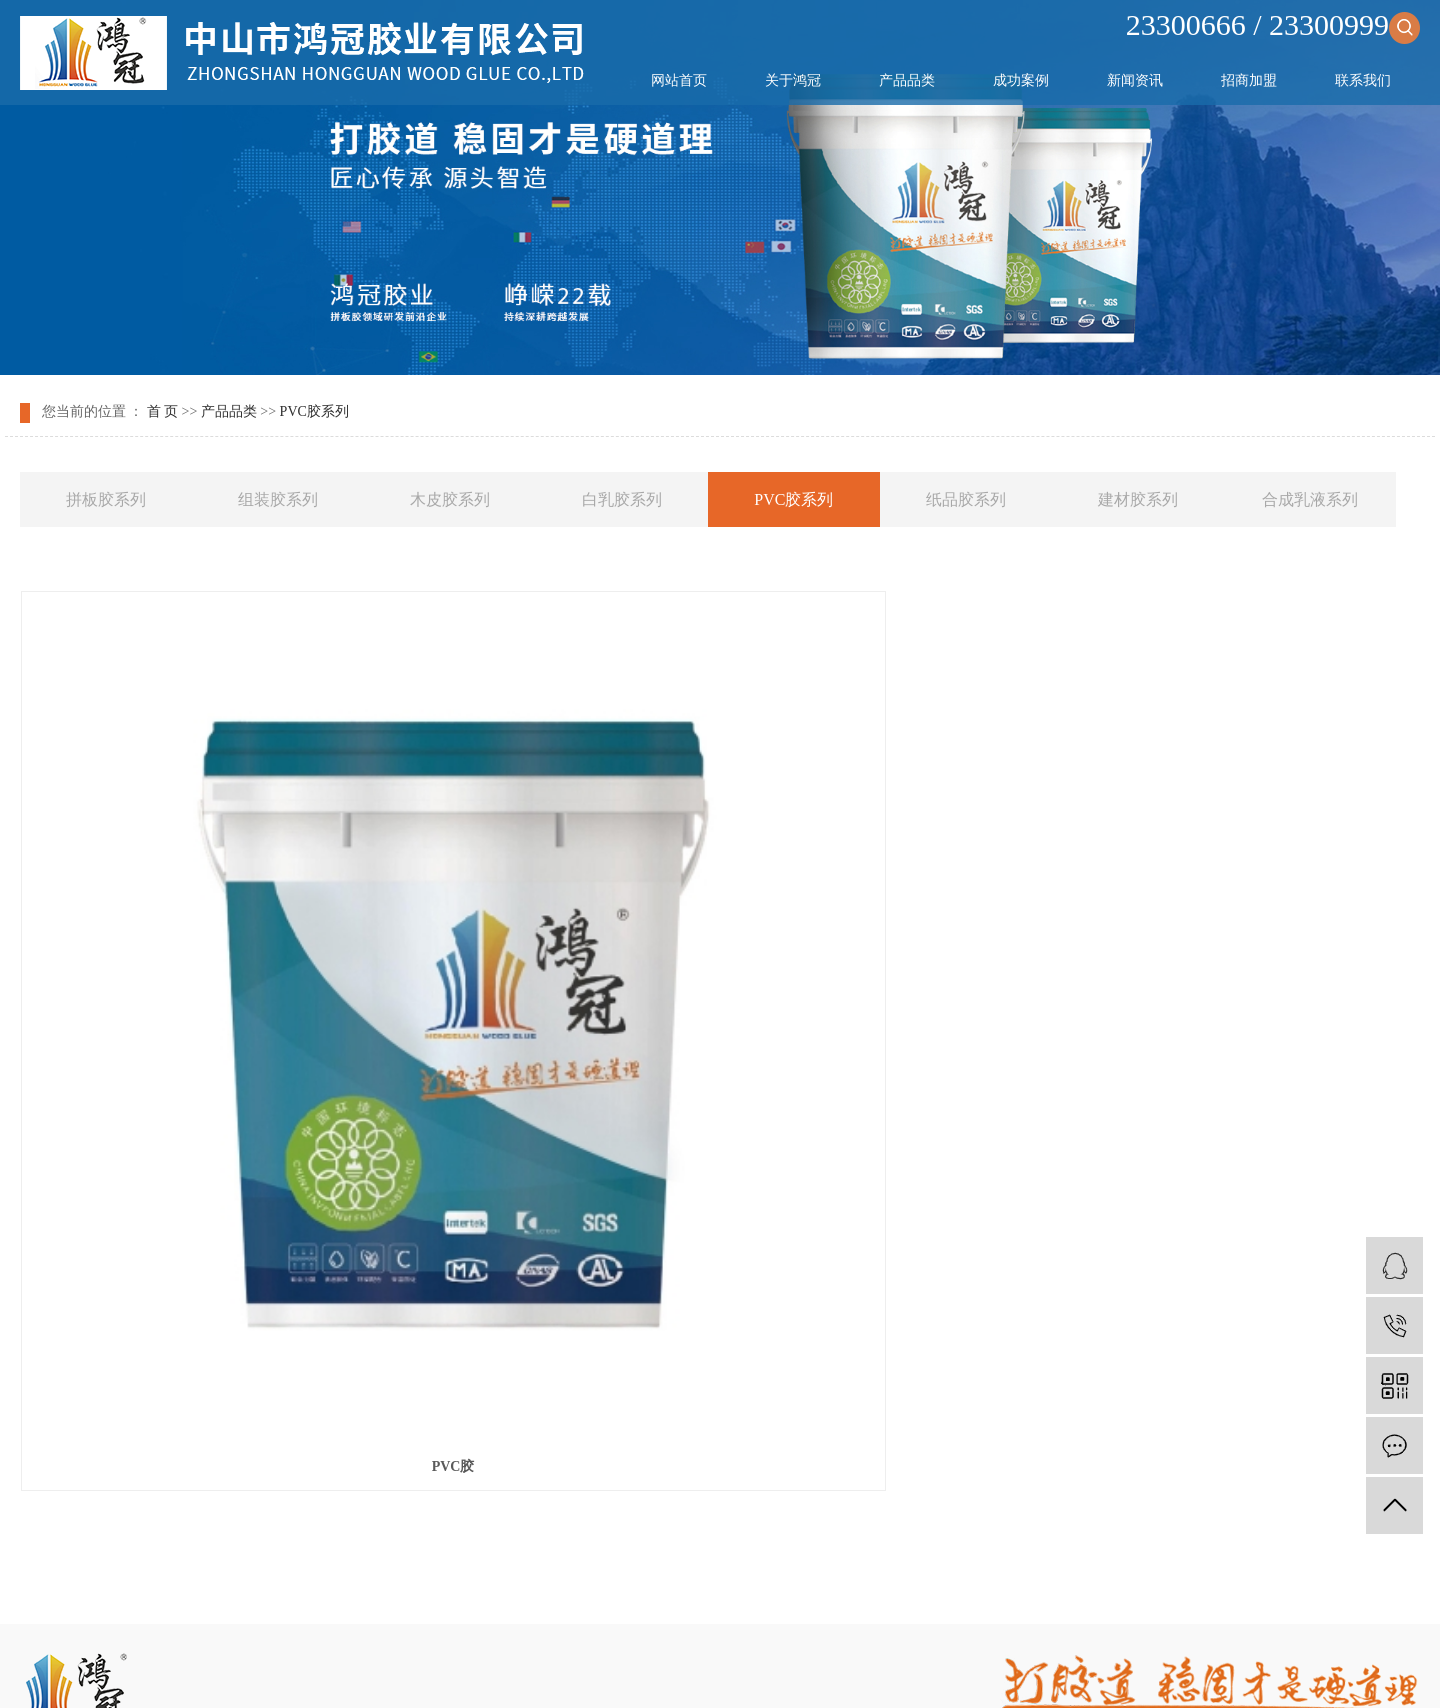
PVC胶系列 (314, 411)
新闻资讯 (1135, 80)
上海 (746, 1670)
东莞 (903, 1670)
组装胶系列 (278, 499)
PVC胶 (239, 1039)
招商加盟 (1249, 80)
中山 (683, 1670)
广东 (872, 1670)
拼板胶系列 (106, 499)
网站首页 (679, 80)
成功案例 (1021, 80)
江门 (935, 1670)
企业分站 (582, 1595)
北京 (777, 1670)
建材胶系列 (1138, 499)
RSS (697, 1595)
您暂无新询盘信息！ (823, 1595)
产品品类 (907, 80)
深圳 (840, 1670)
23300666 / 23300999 (1273, 24)
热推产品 (519, 1670)
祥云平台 (765, 1645)
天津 (651, 1670)
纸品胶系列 (966, 499)
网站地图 (647, 1595)
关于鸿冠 (793, 80)
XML (735, 1595)
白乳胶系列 (622, 499)
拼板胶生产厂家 (981, 1620)
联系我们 (1363, 80)
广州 (809, 1670)
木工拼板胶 (893, 1620)
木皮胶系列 (450, 499)
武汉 (714, 1670)
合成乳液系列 (1310, 499)
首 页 (163, 411)
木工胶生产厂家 (806, 1620)
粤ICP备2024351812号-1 (586, 1645)
